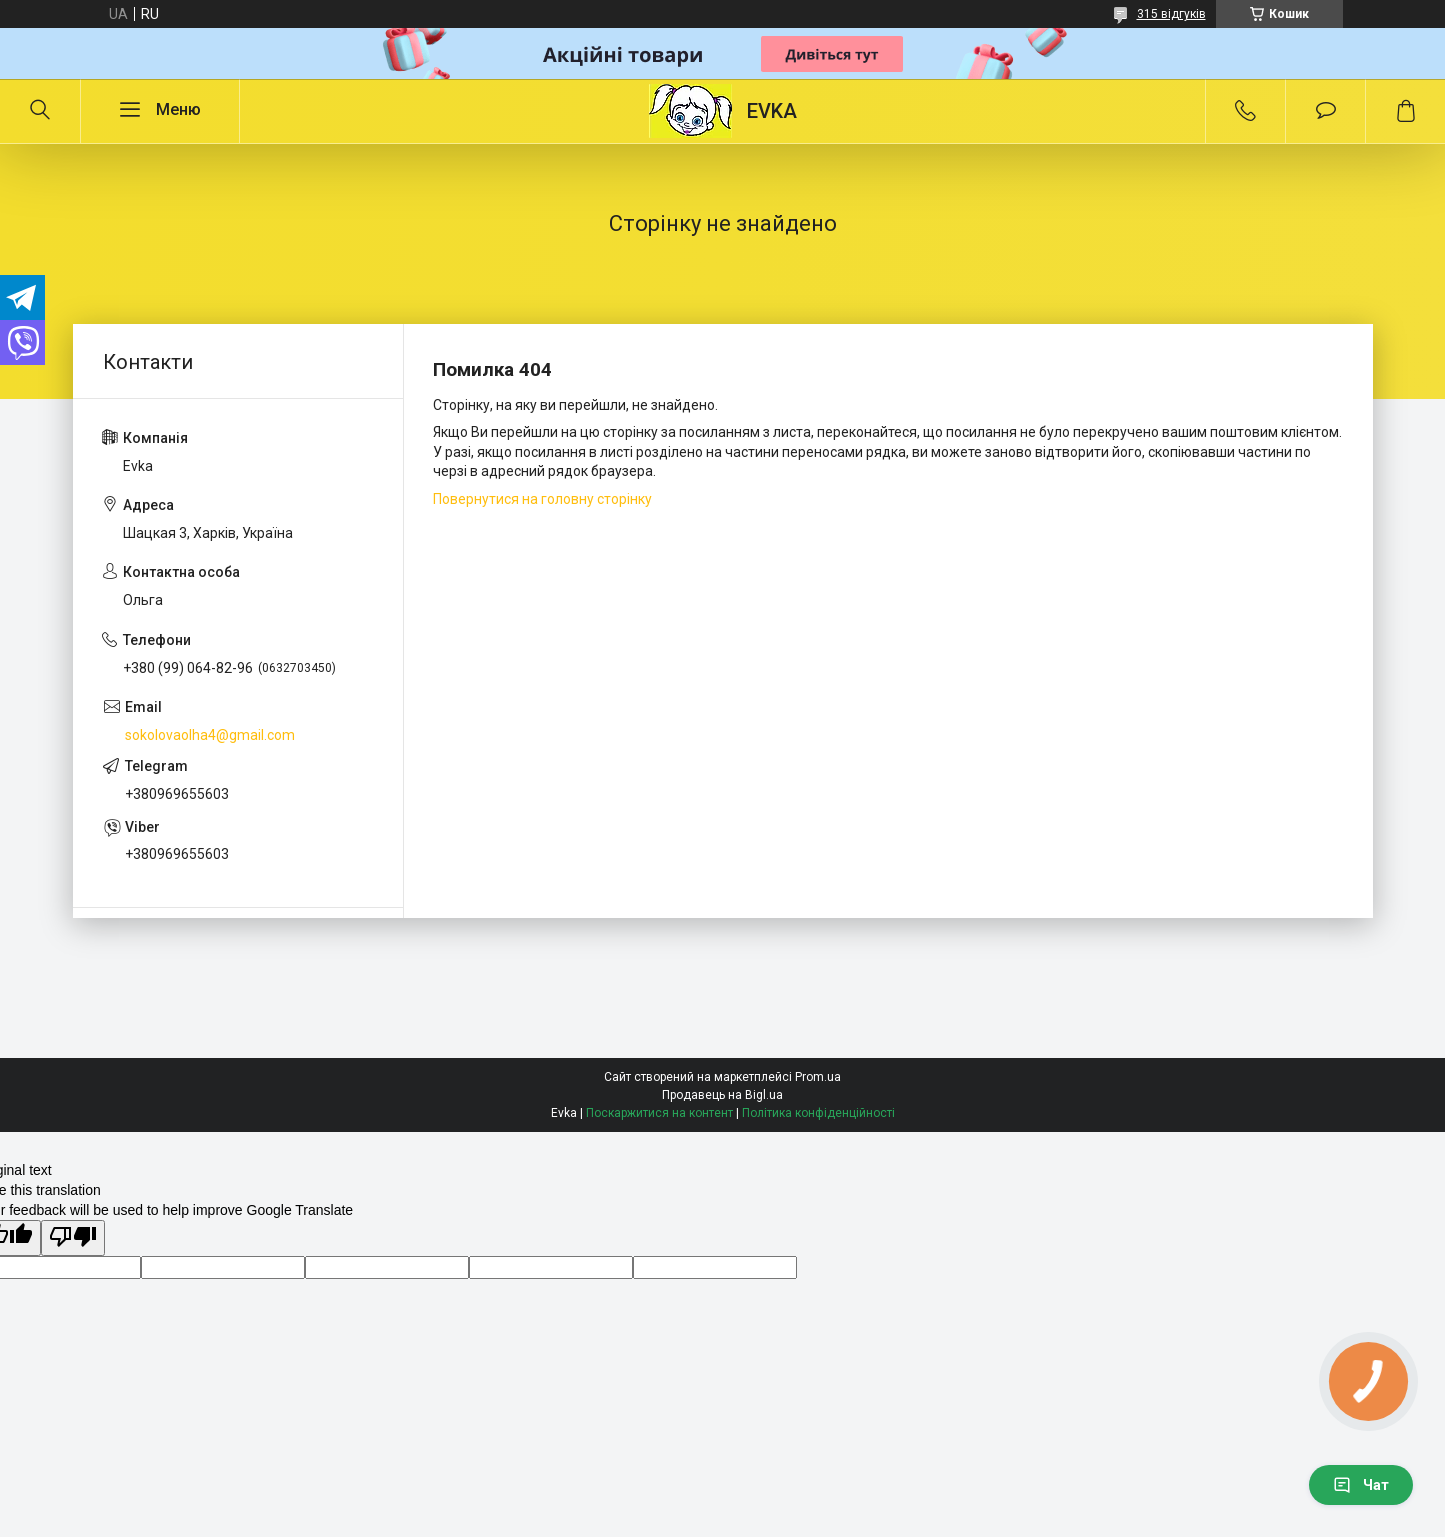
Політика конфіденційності (818, 1113)
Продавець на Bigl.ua (722, 1095)
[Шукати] (40, 111)
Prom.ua (818, 1077)
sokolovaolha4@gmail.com (210, 735)
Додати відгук (1325, 111)
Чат (1361, 1485)
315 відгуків (1171, 14)
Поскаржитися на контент (659, 1113)
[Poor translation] (73, 1238)
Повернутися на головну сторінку (542, 499)
